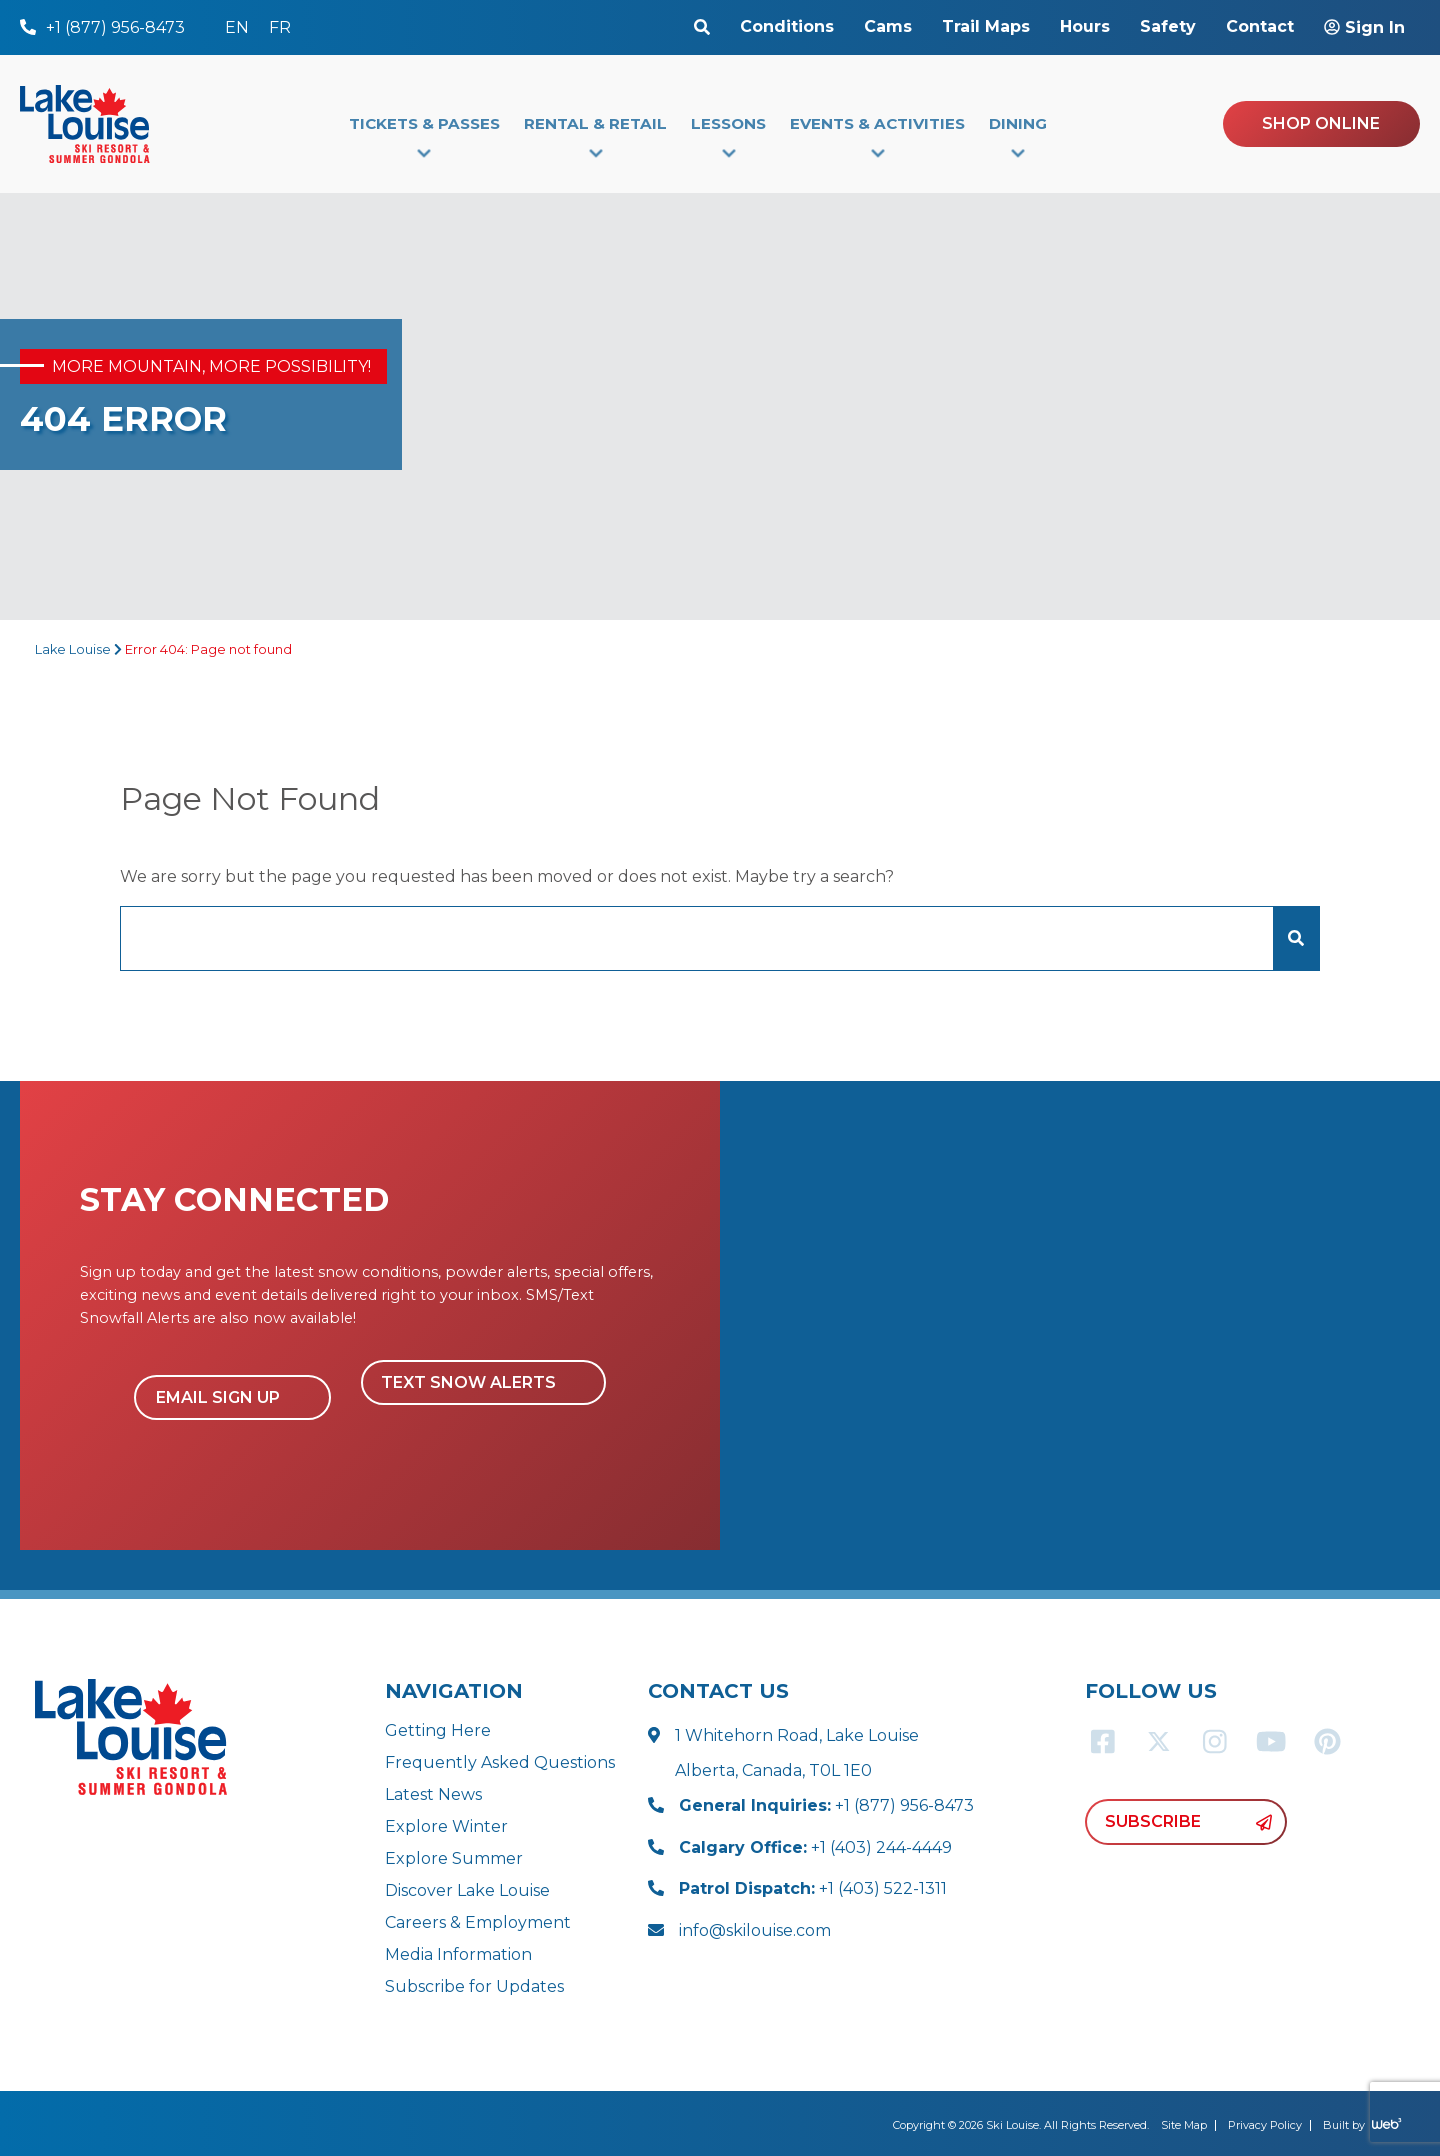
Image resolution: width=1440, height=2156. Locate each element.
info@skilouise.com (755, 1930)
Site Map (1184, 2125)
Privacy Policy (1265, 2125)
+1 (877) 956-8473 (826, 1805)
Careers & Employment (478, 1922)
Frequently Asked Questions (500, 1762)
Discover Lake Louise (467, 1890)
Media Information (458, 1954)
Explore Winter (446, 1826)
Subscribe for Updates (474, 1986)
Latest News (433, 1794)
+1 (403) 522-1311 (813, 1888)
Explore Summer (454, 1858)
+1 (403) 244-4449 (815, 1847)
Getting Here (438, 1730)
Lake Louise (73, 649)
